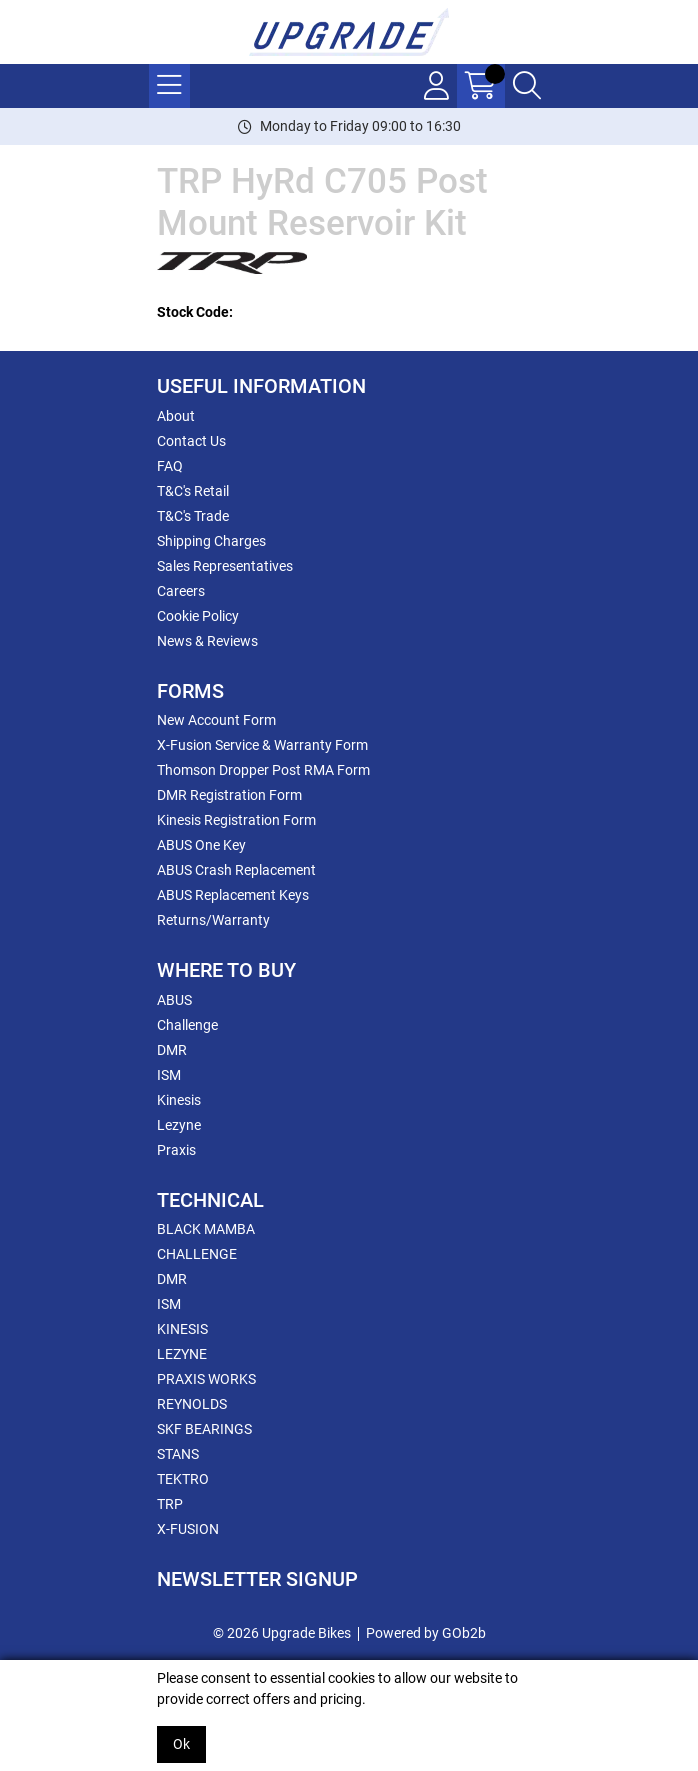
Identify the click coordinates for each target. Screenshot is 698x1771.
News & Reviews (207, 641)
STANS (178, 1454)
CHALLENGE (197, 1254)
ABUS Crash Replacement (236, 870)
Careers (181, 591)
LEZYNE (182, 1354)
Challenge (187, 1025)
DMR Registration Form (229, 795)
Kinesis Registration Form (236, 820)
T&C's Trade (193, 516)
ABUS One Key (201, 845)
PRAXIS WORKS (206, 1379)
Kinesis (179, 1100)
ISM (169, 1075)
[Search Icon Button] (527, 86)
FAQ (170, 466)
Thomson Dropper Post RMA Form (263, 770)
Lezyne (179, 1125)
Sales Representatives (225, 566)
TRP (170, 1504)
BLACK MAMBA (206, 1229)
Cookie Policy (198, 616)
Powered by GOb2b (426, 1633)
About (176, 416)
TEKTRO (183, 1479)
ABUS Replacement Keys (233, 895)
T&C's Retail (193, 491)
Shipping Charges (211, 541)
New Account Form (216, 720)
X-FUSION (188, 1529)
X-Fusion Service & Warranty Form (262, 745)
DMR (172, 1050)
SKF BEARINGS (204, 1429)
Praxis (176, 1150)
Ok (181, 1744)
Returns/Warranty (213, 920)
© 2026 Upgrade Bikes (282, 1633)
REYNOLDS (192, 1404)
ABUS (174, 1000)
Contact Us (191, 441)
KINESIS (182, 1329)
